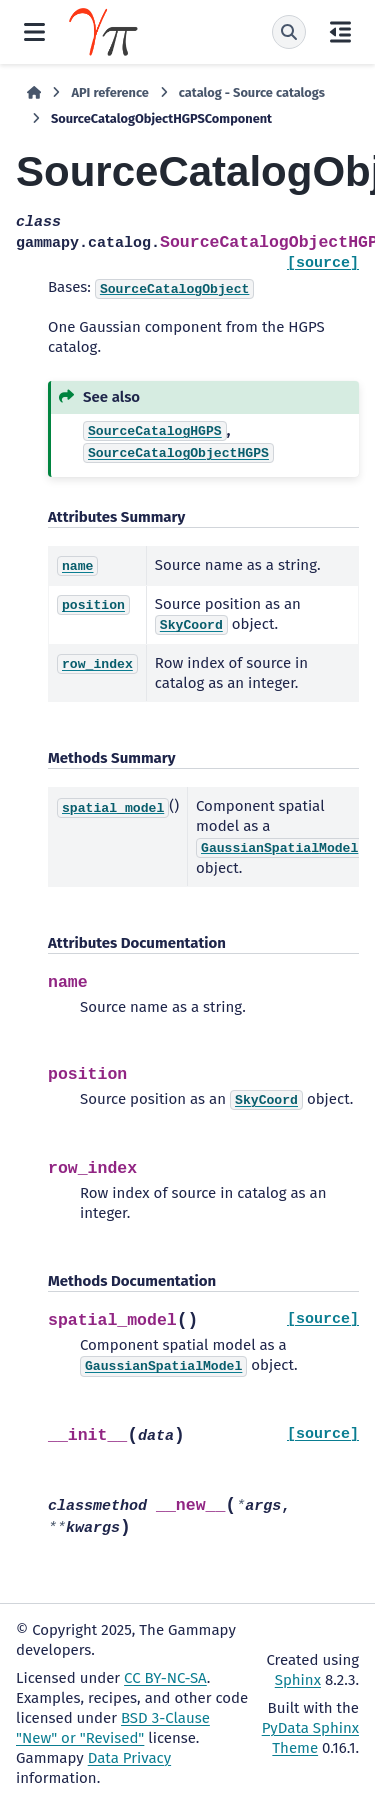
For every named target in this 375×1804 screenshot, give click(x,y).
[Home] (34, 93)
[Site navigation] (34, 32)
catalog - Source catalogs (252, 92)
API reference (109, 92)
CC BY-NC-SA (165, 1678)
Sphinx (298, 1680)
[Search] (289, 32)
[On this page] (340, 32)
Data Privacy (129, 1758)
